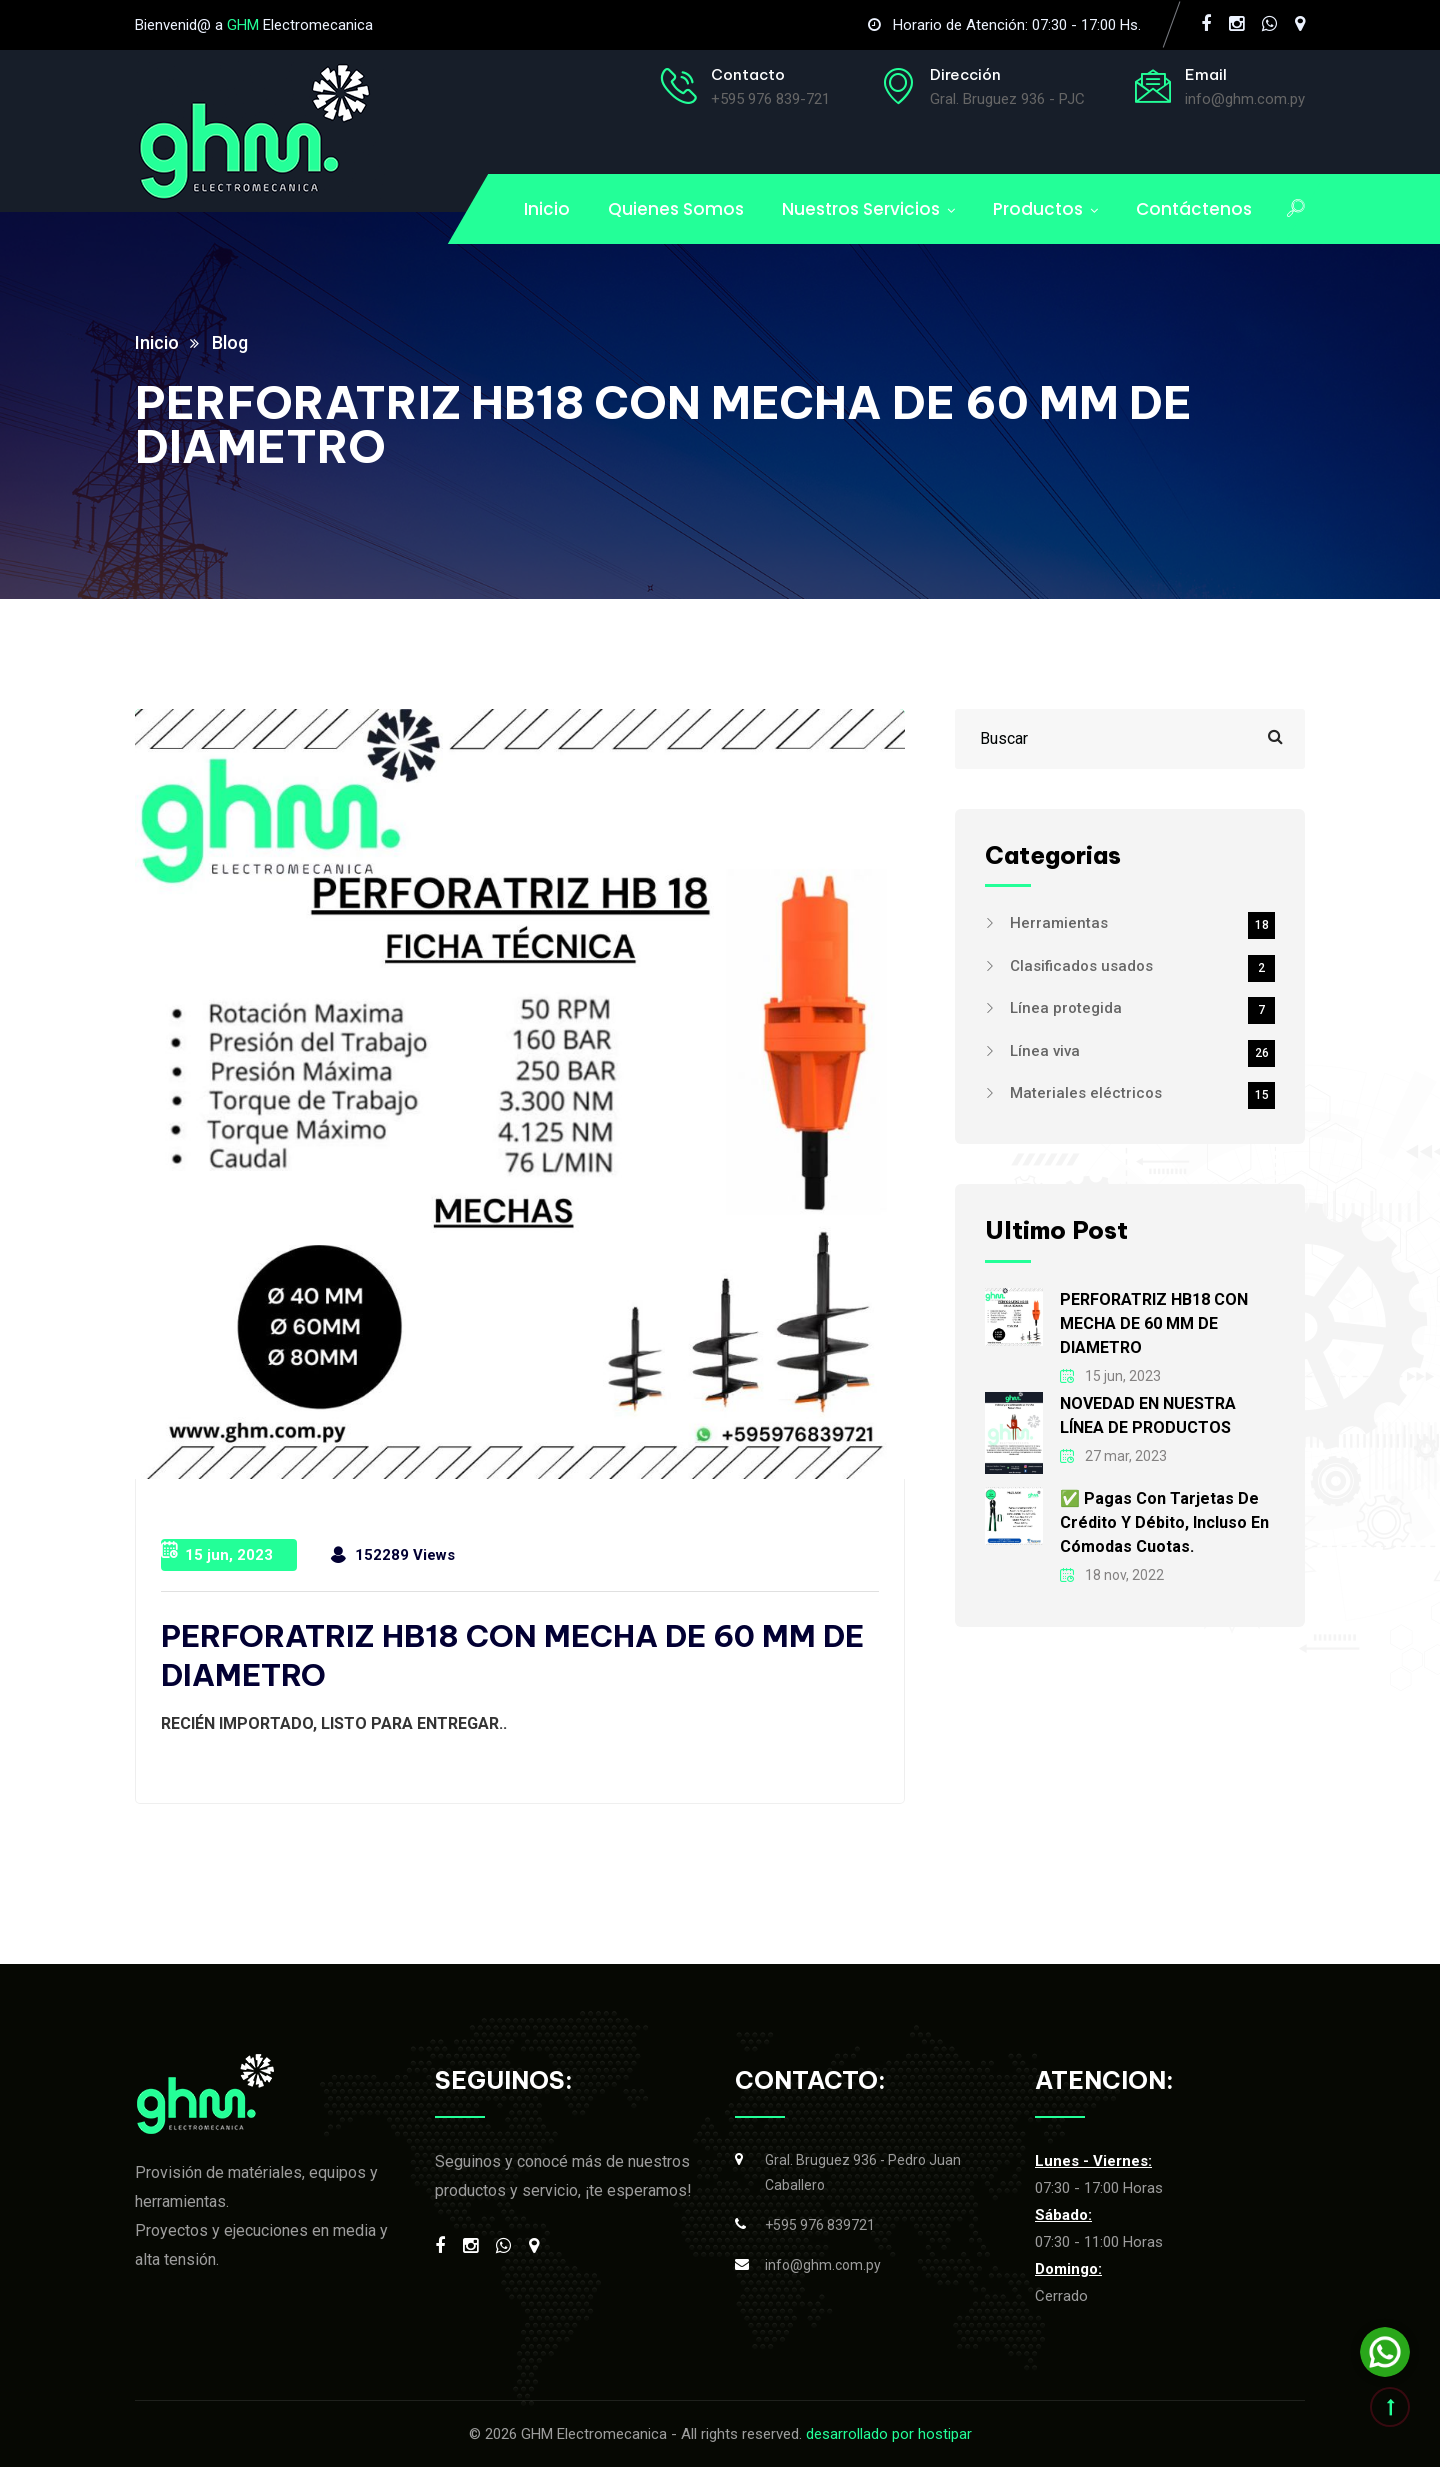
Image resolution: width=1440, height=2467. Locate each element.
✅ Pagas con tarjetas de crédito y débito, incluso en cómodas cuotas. (1164, 1522)
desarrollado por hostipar (889, 2434)
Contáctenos (1194, 209)
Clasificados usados (1142, 966)
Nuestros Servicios (861, 209)
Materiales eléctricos (1142, 1093)
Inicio (547, 209)
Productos (1038, 209)
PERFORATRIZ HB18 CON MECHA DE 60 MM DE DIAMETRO (1154, 1323)
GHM (243, 25)
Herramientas (1142, 923)
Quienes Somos (676, 209)
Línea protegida (1142, 1008)
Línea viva (1142, 1051)
